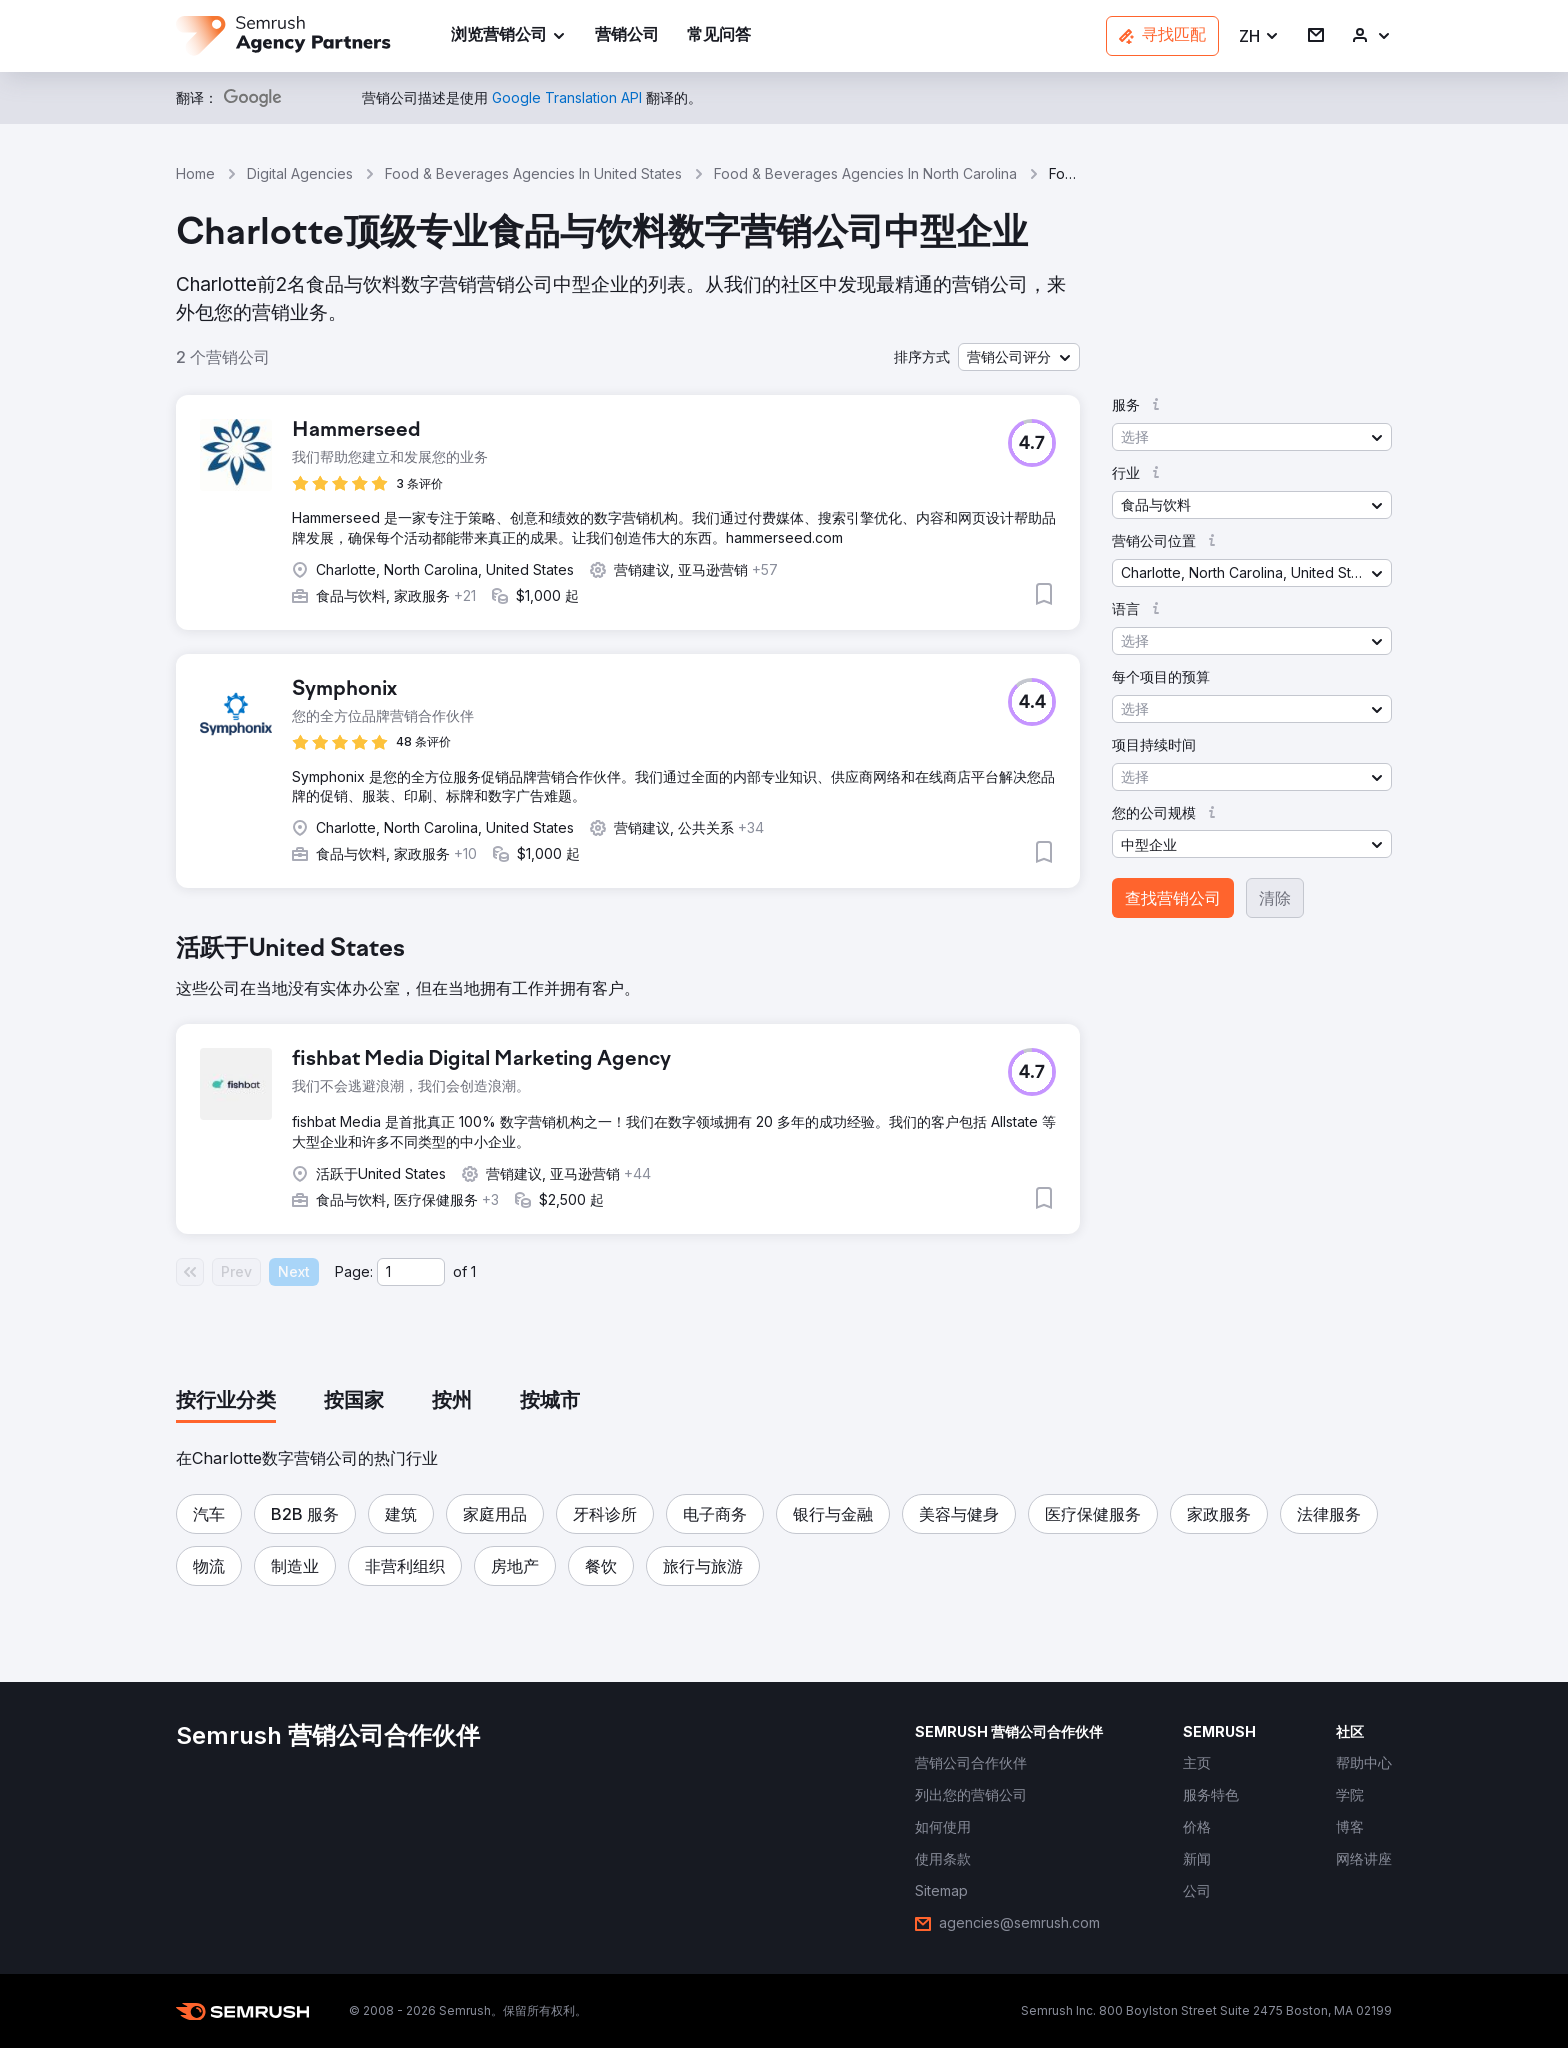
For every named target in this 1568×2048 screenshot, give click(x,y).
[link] (627, 36)
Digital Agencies (300, 173)
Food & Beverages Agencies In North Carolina (865, 173)
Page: (354, 1271)
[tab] (226, 1402)
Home (195, 173)
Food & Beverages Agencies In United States (533, 173)
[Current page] (411, 1272)
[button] (1259, 36)
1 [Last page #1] (473, 1271)
